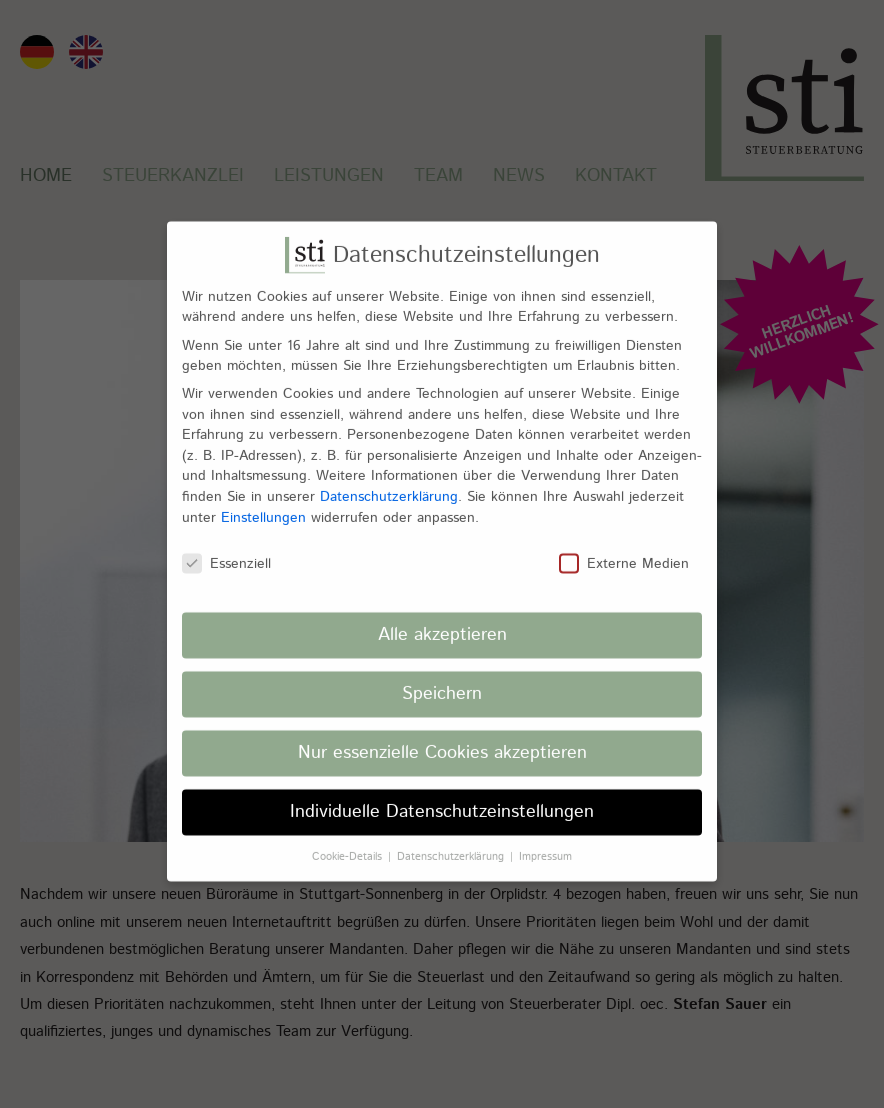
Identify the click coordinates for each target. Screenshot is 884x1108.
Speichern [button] (442, 683)
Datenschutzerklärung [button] (452, 845)
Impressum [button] (545, 845)
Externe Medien (624, 553)
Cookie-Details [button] (349, 845)
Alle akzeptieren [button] (442, 624)
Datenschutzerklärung (389, 486)
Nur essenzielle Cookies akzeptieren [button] (442, 742)
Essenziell (226, 553)
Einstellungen (263, 506)
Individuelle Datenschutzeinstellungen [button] (442, 801)
